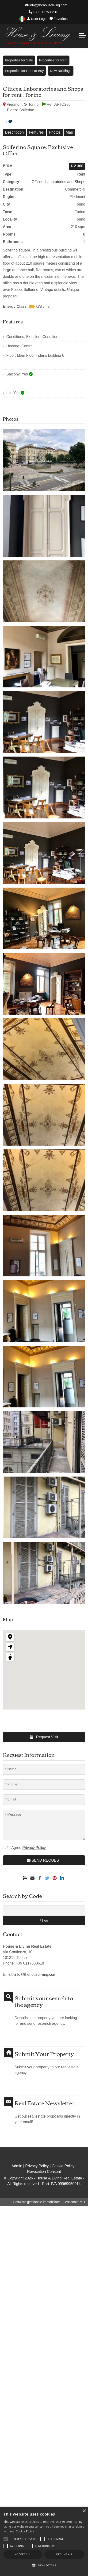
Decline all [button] (64, 2554)
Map (69, 132)
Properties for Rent (53, 60)
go (44, 1920)
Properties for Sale (19, 60)
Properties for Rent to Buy (24, 71)
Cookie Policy (63, 2166)
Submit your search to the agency (44, 2001)
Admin (16, 2166)
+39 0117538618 (43, 12)
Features (36, 132)
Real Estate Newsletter (45, 2103)
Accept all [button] (23, 2554)
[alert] (44, 2541)
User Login (37, 19)
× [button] (84, 2511)
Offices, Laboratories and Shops (58, 182)
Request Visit (44, 1737)
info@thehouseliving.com (46, 5)
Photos (55, 132)
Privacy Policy (37, 2166)
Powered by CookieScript (44, 2571)
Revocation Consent (44, 2172)
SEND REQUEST (44, 1860)
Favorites (59, 19)
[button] (44, 2565)
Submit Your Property (44, 2053)
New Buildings (60, 71)
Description (14, 132)
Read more (43, 2531)
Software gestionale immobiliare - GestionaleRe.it (49, 2202)
